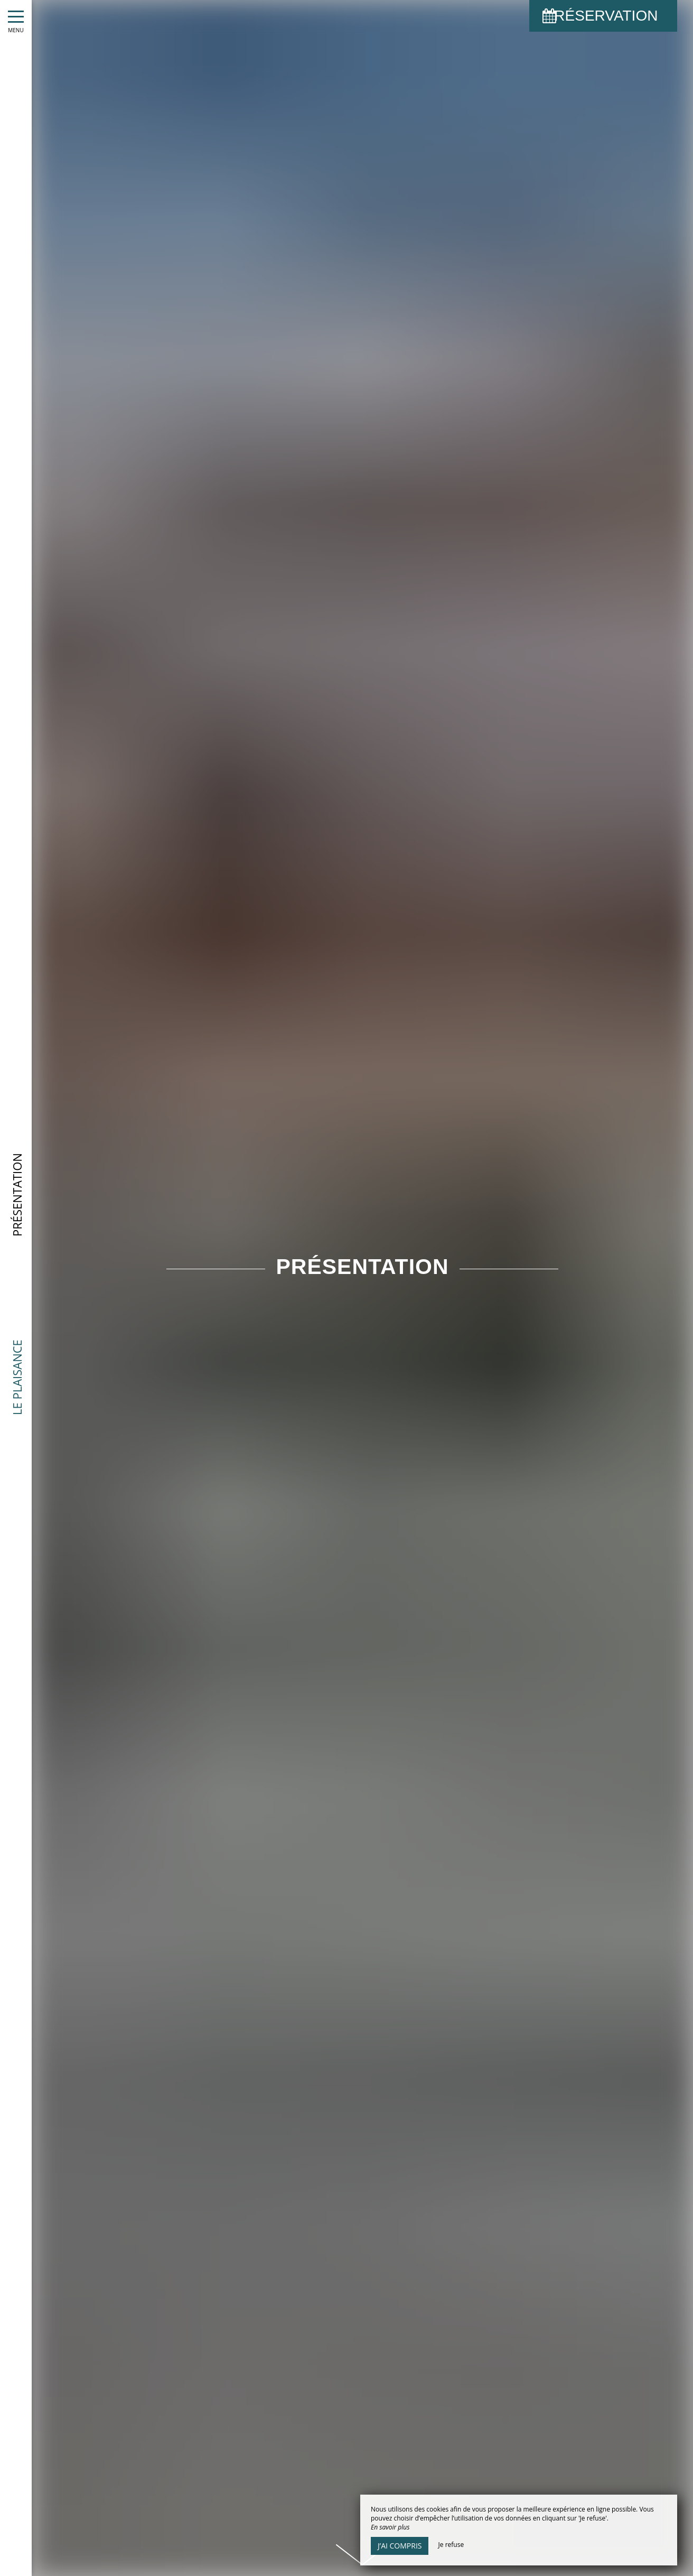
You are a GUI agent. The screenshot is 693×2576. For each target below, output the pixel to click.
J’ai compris (400, 2546)
